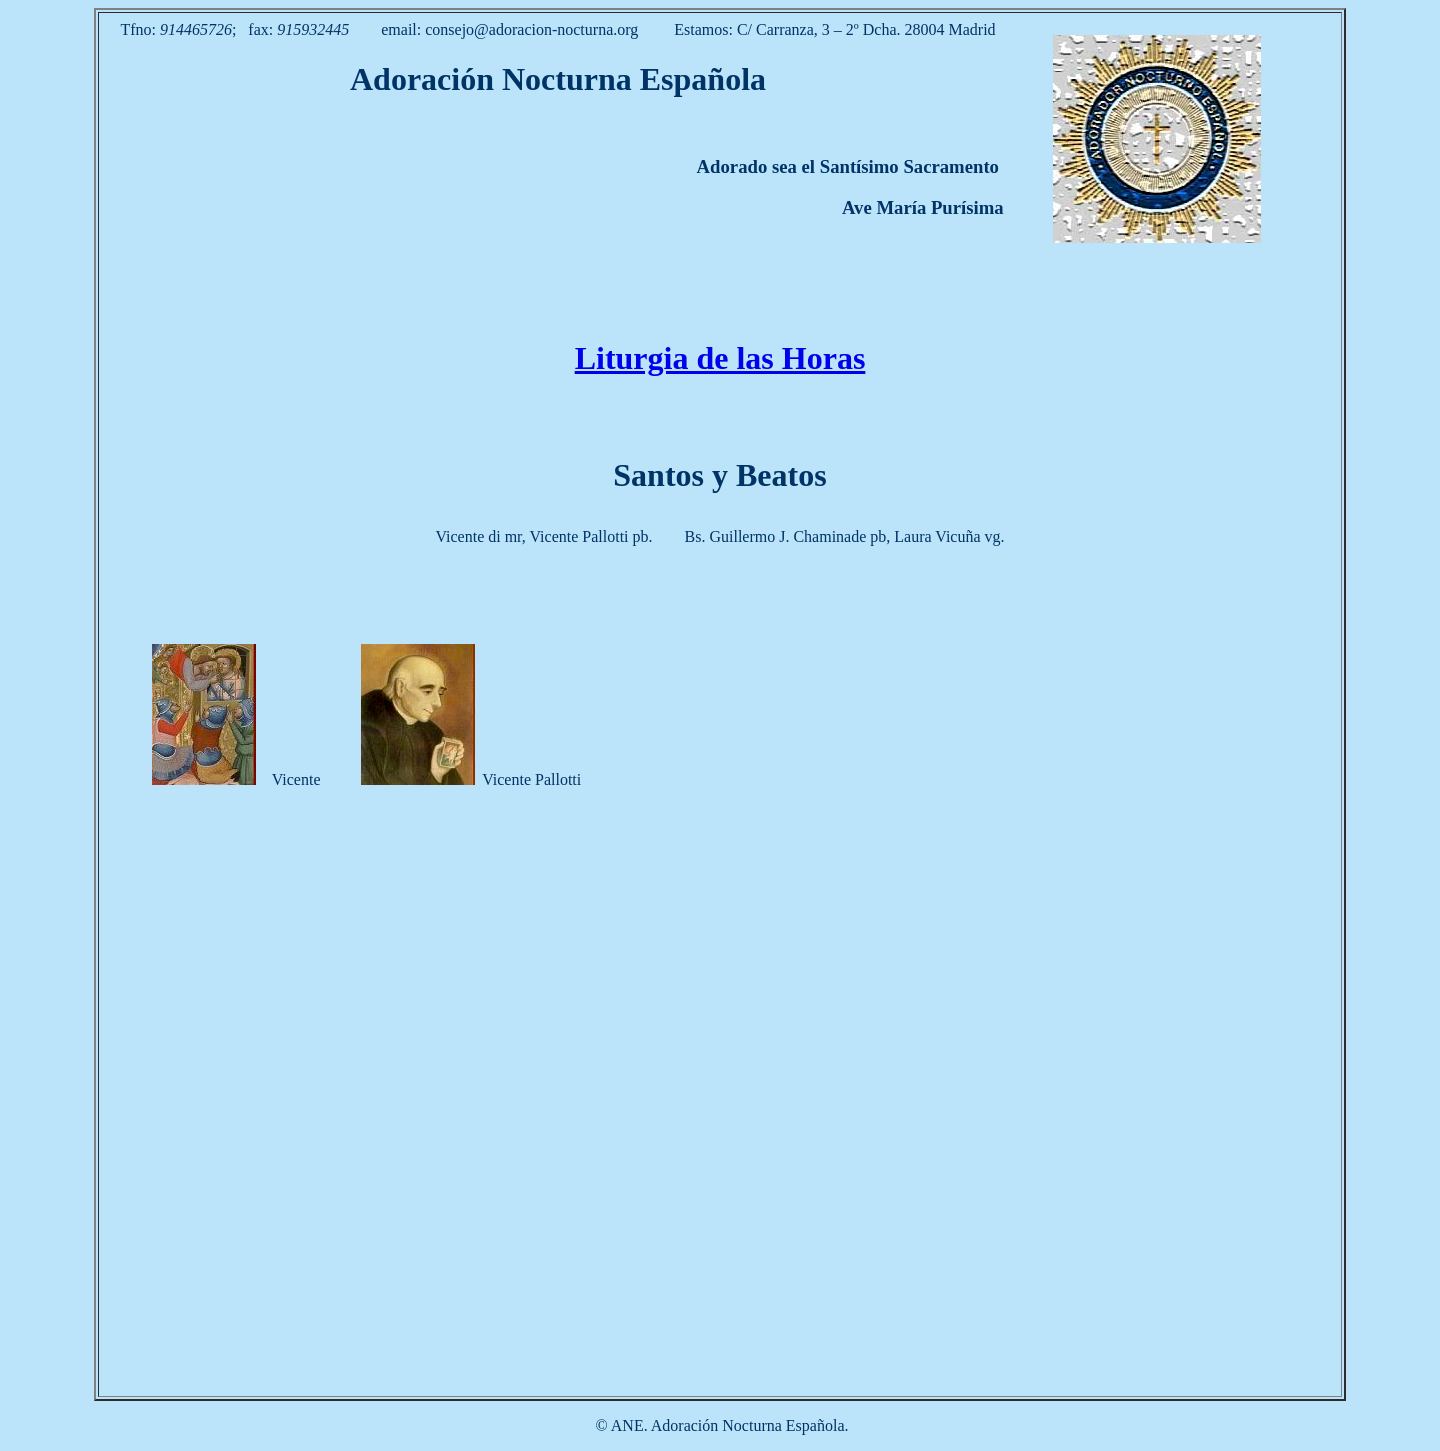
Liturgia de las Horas (720, 358)
